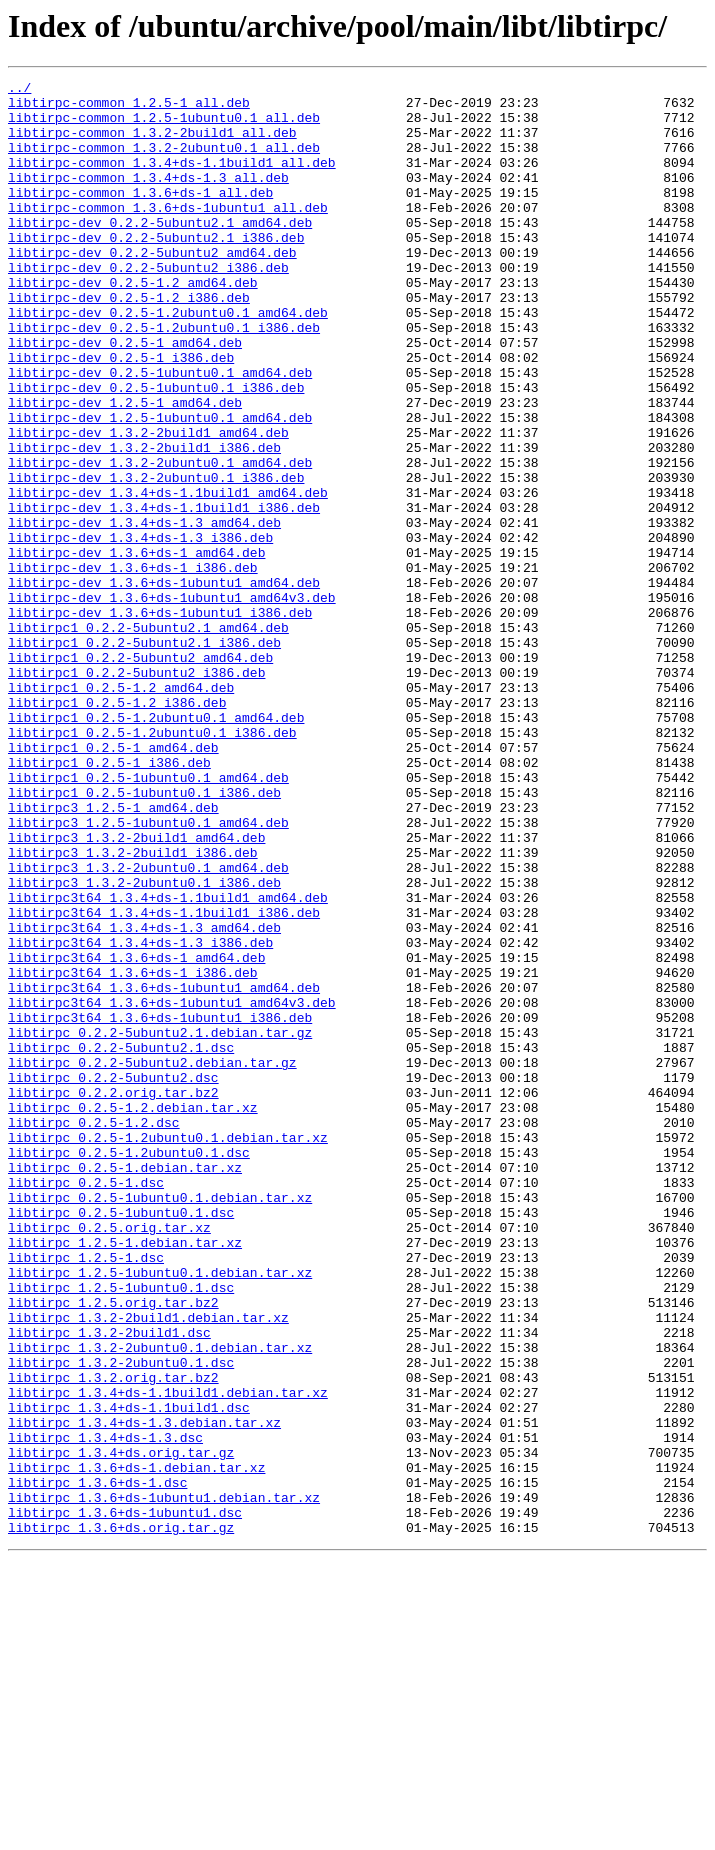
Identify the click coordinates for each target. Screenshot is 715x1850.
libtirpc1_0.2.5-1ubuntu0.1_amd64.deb (148, 918)
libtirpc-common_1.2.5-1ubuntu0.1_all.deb (164, 126)
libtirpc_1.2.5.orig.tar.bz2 (113, 1548)
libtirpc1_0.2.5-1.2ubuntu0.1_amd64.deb (156, 846)
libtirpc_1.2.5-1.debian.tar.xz (125, 1476)
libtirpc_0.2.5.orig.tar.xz (109, 1458)
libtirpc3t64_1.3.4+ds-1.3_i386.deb (140, 1116)
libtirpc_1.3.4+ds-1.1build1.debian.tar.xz (168, 1656)
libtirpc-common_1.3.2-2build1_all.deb (152, 144)
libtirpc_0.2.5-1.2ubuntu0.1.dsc (129, 1368)
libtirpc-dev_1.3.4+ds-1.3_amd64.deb (144, 612)
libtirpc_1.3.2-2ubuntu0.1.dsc (121, 1620)
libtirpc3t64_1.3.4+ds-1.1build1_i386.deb (164, 1080)
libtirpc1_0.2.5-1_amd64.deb (113, 882)
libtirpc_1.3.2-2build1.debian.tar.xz (148, 1566)
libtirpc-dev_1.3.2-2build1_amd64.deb (148, 504)
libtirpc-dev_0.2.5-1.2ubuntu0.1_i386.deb (164, 378)
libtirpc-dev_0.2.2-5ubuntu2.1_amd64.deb (160, 252)
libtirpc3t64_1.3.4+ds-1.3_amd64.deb (144, 1098)
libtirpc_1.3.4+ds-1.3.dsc (105, 1710)
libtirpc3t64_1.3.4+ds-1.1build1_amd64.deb (168, 1062)
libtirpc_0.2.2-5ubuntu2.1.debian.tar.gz (160, 1224)
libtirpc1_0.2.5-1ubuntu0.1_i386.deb (144, 936)
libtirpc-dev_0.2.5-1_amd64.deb (125, 396)
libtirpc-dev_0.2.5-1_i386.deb (121, 414)
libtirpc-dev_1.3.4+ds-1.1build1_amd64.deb (168, 576)
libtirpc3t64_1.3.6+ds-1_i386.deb (133, 1152)
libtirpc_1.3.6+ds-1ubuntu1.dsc (125, 1800)
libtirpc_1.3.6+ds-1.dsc (97, 1764)
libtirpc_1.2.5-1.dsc (86, 1494)
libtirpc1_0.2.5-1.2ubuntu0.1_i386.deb (152, 864)
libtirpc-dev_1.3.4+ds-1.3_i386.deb (140, 630)
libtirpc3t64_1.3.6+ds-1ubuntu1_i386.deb (160, 1206)
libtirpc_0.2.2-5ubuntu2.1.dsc (121, 1242)
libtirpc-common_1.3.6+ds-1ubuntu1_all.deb (168, 234)
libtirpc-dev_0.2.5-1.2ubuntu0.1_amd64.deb (168, 360)
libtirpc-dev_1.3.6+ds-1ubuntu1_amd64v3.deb (172, 702)
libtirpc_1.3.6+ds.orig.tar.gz (121, 1818)
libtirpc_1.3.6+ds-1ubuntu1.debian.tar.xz (164, 1782)
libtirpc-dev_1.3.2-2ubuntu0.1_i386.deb (156, 558)
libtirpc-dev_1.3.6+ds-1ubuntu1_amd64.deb (164, 684)
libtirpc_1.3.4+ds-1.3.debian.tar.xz (144, 1692)
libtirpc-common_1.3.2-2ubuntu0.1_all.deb (164, 162)
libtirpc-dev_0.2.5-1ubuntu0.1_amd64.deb (160, 432)
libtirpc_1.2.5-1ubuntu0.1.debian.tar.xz (160, 1512)
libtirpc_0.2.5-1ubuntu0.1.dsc (121, 1440)
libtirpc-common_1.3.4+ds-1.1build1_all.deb (172, 180)
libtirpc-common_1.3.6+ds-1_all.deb (140, 216)
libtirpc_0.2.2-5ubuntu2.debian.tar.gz (152, 1260)
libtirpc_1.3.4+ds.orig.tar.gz (121, 1728)
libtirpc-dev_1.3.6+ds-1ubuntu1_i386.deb (160, 720)
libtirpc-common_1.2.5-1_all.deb (129, 108)
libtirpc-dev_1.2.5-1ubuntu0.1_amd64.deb (160, 486)
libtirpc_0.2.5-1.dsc (86, 1404)
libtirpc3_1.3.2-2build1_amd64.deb (136, 990)
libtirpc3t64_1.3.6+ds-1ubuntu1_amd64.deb (164, 1170)
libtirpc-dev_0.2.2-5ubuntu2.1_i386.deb (156, 270)
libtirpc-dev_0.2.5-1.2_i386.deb (129, 342)
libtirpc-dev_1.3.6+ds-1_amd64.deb (136, 648)
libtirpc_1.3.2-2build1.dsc (109, 1584)
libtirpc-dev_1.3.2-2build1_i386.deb (144, 522)
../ (19, 90)
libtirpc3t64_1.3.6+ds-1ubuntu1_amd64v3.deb (172, 1188)
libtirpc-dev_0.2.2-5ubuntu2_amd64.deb (152, 288)
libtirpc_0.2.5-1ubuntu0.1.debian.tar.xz (160, 1422)
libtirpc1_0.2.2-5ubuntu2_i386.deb (136, 792)
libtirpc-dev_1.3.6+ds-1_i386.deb (133, 666)
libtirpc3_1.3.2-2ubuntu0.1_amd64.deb (148, 1026)
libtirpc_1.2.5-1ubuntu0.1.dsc (121, 1530)
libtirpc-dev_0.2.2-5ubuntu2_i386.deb (148, 306)
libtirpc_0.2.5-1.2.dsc (94, 1332)
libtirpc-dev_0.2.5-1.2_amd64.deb (133, 324)
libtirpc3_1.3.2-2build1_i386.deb (133, 1008)
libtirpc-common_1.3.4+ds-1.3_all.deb (148, 198)
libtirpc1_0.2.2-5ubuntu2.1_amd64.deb (148, 738)
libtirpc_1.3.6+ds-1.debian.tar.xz (136, 1746)
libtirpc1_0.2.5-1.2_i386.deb (117, 828)
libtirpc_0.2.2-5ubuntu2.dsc (113, 1278)
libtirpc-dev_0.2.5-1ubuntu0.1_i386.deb (156, 450)
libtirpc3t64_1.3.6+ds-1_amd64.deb (136, 1134)
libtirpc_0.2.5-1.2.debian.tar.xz (133, 1314)
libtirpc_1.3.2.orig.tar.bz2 (113, 1638)
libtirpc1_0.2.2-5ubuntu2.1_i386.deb (144, 756)
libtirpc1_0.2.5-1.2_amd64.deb (121, 810)
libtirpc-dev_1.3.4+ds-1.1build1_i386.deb (164, 594)
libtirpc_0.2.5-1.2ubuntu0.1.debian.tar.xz (168, 1350)
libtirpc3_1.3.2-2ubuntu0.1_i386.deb (144, 1044)
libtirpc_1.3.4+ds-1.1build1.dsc (129, 1674)
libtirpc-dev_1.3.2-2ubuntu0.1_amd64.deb (160, 540)
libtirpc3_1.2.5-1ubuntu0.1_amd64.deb (148, 972)
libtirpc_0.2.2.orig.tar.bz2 (113, 1296)
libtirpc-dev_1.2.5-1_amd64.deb (125, 468)
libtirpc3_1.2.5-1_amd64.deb (113, 954)
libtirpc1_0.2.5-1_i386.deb (109, 900)
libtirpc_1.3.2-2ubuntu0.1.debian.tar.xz (160, 1602)
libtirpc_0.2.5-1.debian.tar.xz (125, 1386)
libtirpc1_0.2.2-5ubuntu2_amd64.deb (140, 774)
